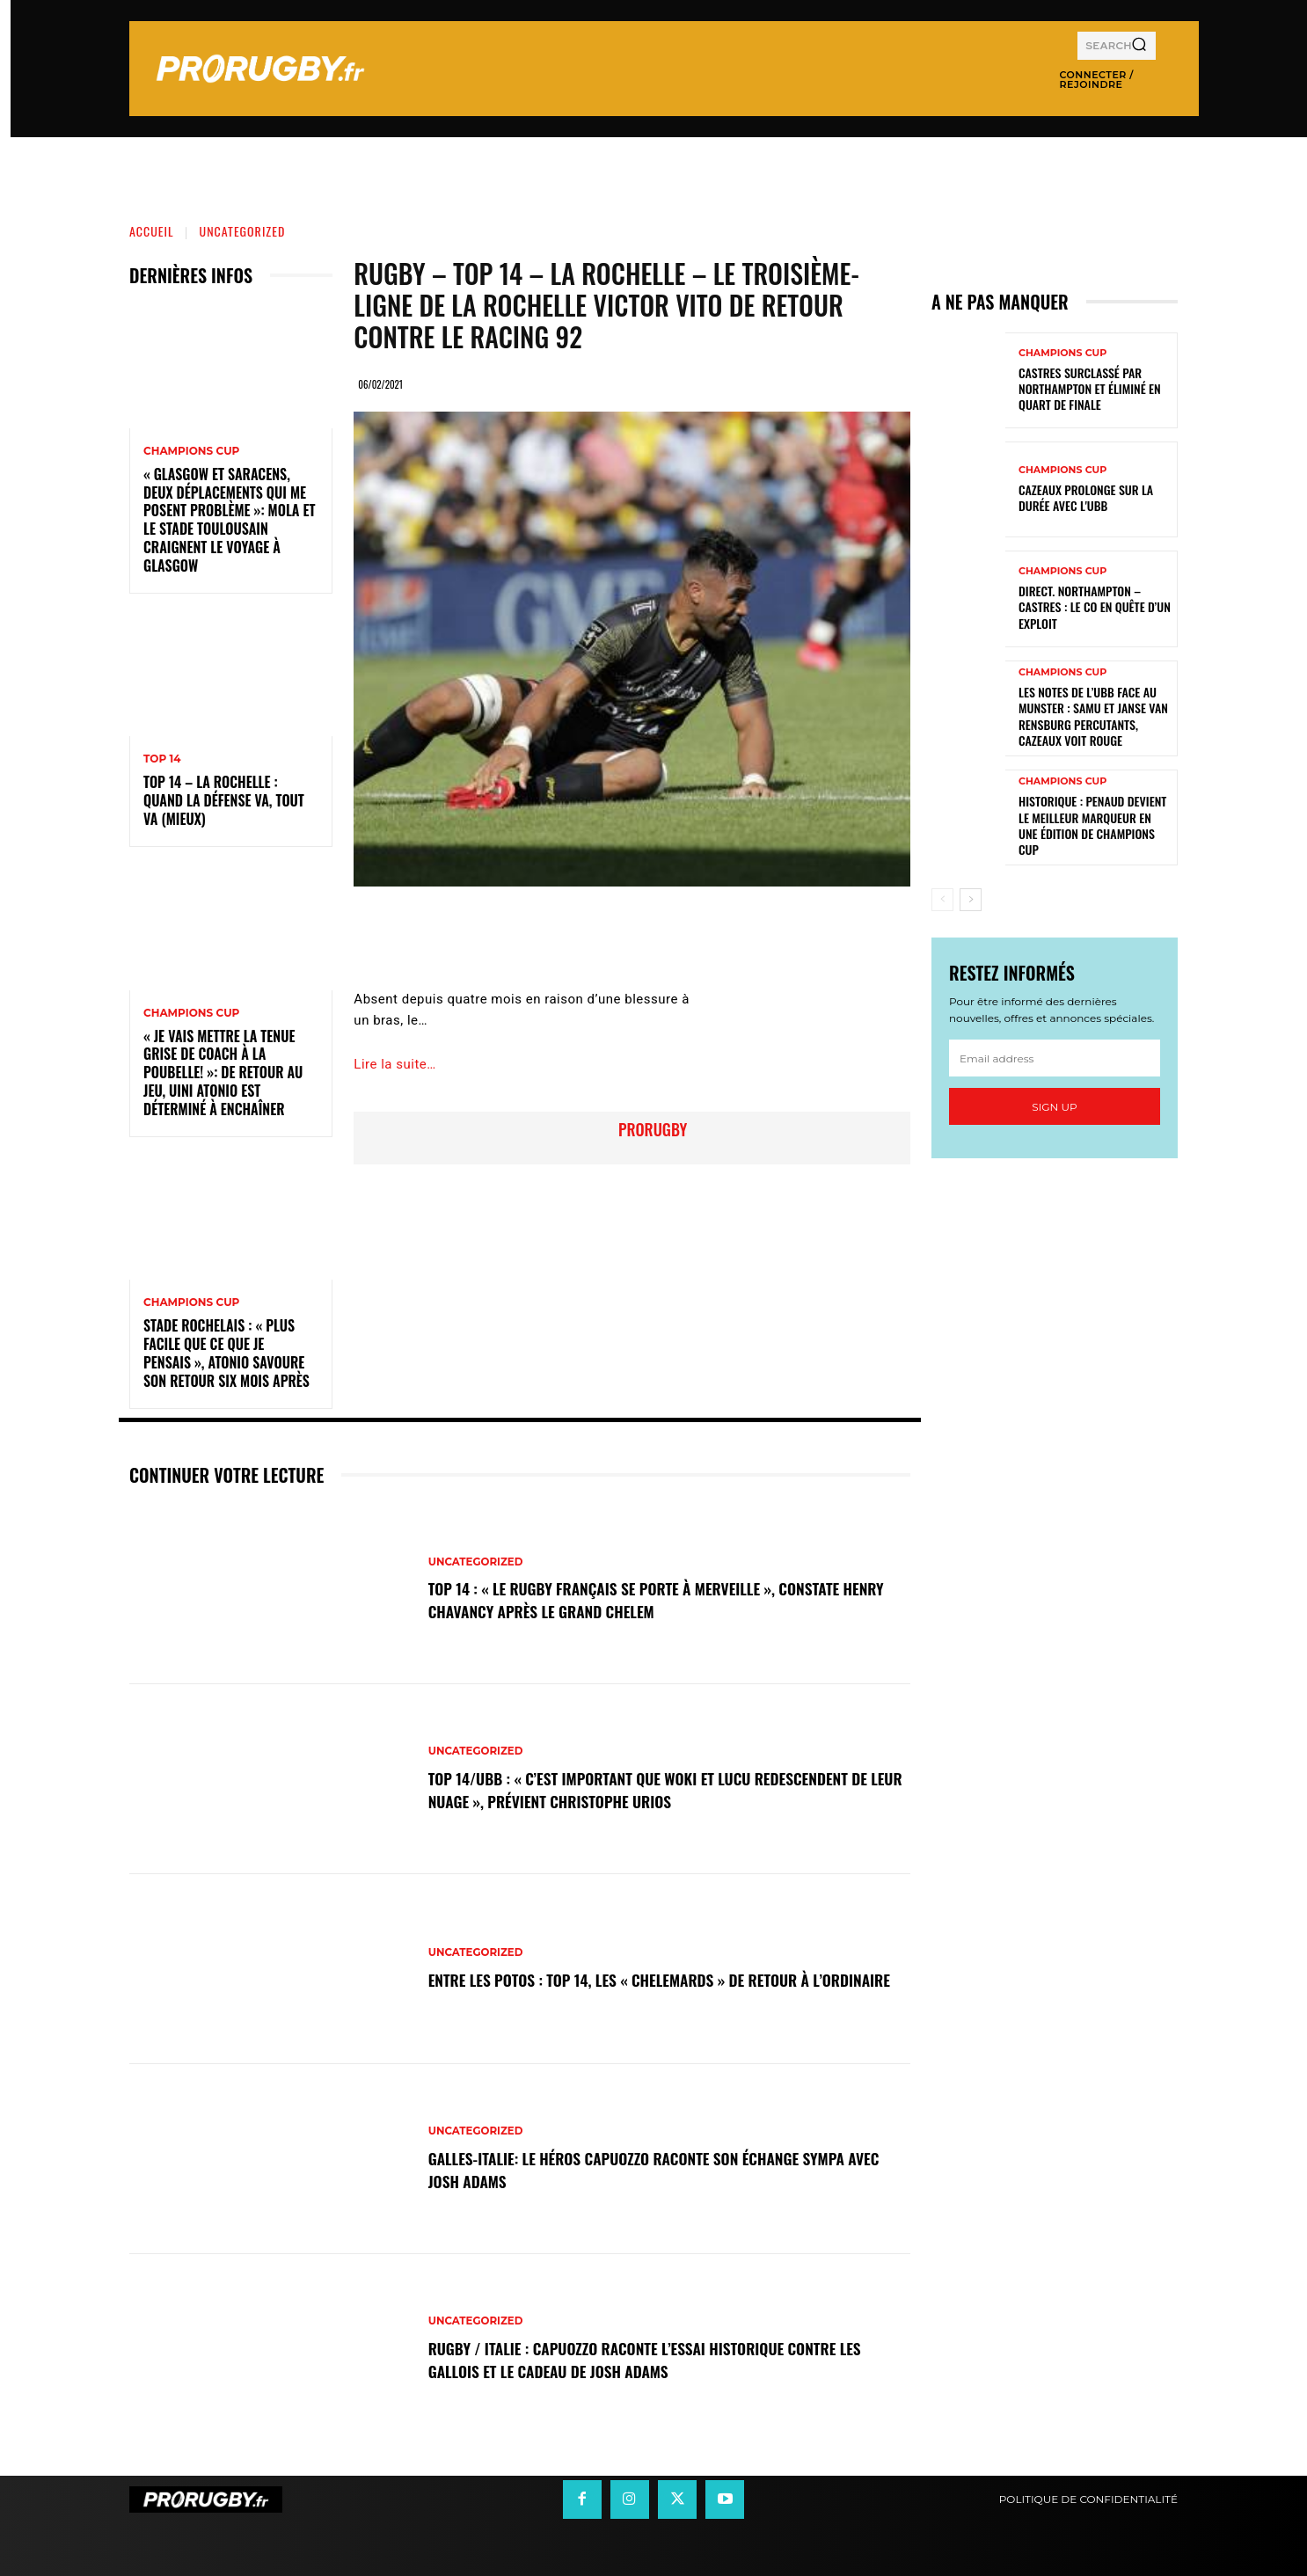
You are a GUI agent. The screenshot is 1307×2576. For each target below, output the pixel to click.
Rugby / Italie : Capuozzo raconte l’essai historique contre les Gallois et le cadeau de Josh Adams (662, 2358)
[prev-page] (942, 899)
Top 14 (162, 759)
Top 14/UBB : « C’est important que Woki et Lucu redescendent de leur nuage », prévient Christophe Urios (654, 1788)
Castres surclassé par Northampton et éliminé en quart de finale (1090, 388)
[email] (1054, 1058)
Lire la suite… (394, 1064)
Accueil (151, 231)
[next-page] (971, 899)
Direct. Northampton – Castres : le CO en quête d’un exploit (1095, 606)
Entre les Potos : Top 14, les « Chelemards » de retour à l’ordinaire (646, 1978)
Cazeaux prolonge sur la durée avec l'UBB (1086, 497)
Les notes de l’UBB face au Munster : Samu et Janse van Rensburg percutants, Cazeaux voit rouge (1093, 715)
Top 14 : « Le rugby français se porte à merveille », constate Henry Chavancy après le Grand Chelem (664, 1599)
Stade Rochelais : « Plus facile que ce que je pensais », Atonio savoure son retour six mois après (226, 1352)
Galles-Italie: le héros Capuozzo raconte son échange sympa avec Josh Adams (667, 2168)
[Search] (1139, 46)
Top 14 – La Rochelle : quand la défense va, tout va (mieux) (223, 800)
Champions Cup (191, 451)
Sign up (1054, 1106)
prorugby (652, 1129)
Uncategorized (243, 231)
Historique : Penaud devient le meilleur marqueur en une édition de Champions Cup (1092, 825)
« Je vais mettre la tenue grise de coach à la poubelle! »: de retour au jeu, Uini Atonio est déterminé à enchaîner (223, 1072)
